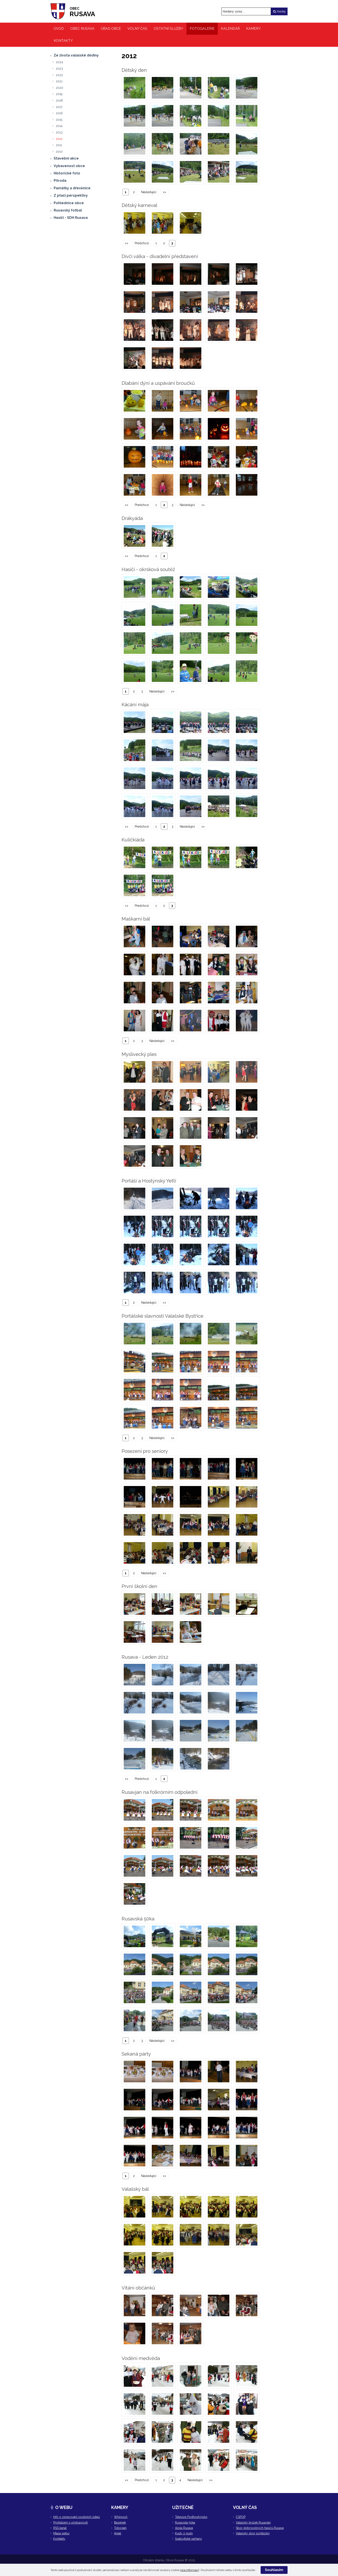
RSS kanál (60, 2528)
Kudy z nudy (184, 2533)
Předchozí (142, 243)
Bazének (120, 2522)
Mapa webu (61, 2533)
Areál (117, 2533)
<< (126, 243)
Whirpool (120, 2517)
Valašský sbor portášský (253, 2533)
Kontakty (59, 2538)
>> (164, 192)
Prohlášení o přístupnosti (70, 2522)
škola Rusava (184, 2528)
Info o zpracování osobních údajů (76, 2517)
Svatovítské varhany (188, 2538)
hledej (279, 11)
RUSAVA (82, 12)
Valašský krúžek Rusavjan (253, 2522)
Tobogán (120, 2528)
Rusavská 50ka (185, 2522)
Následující (148, 192)
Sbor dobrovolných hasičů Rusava (260, 2528)
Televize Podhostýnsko (191, 2517)
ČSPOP (241, 2517)
